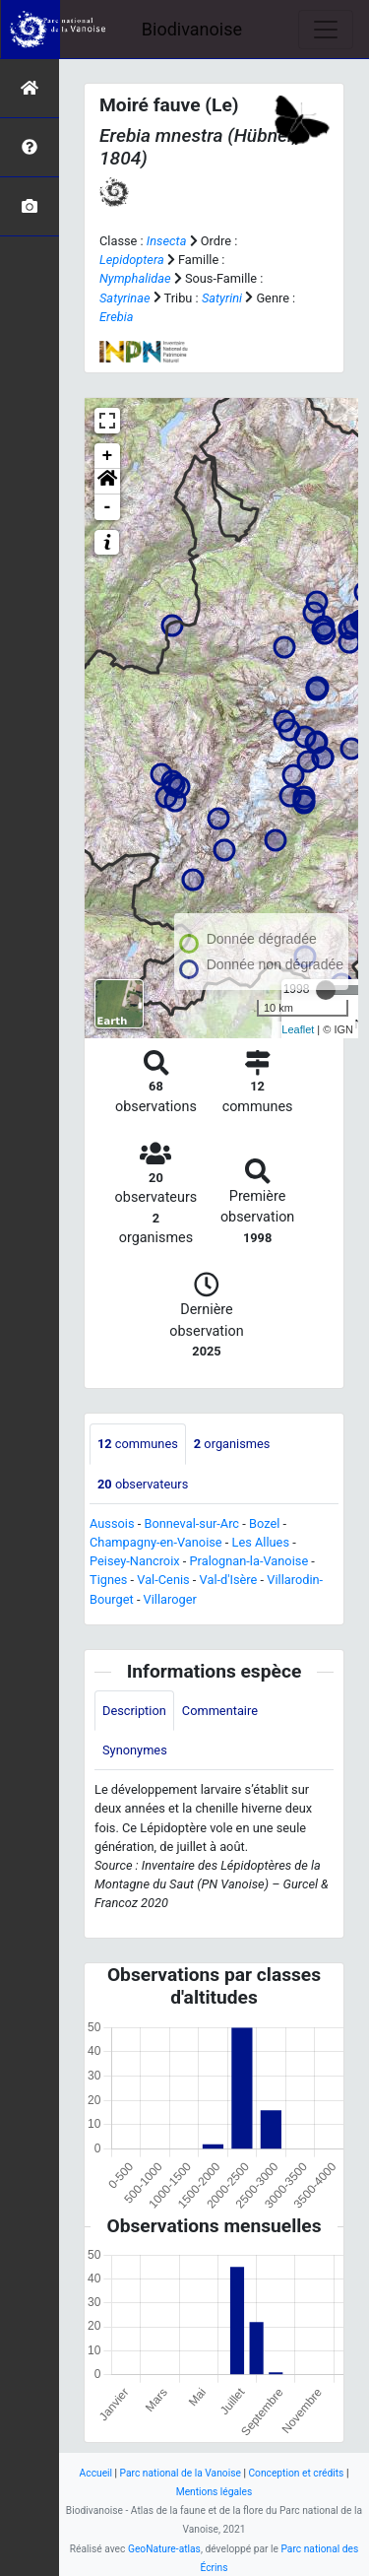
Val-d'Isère (229, 1579)
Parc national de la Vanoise (180, 2473)
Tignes (108, 1579)
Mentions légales (214, 2491)
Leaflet (297, 1029)
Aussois (112, 1523)
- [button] (107, 507)
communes (137, 1443)
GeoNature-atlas (164, 2549)
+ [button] (107, 456)
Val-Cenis (163, 1579)
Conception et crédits (295, 2473)
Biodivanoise (192, 29)
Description (134, 1710)
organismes (232, 1443)
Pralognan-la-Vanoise (249, 1560)
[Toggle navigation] (325, 29)
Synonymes (134, 1750)
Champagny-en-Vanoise (156, 1542)
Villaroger (170, 1599)
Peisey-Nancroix (135, 1560)
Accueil (96, 2473)
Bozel (264, 1523)
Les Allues (260, 1542)
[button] (107, 482)
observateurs (142, 1484)
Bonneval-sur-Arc (191, 1523)
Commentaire (220, 1710)
